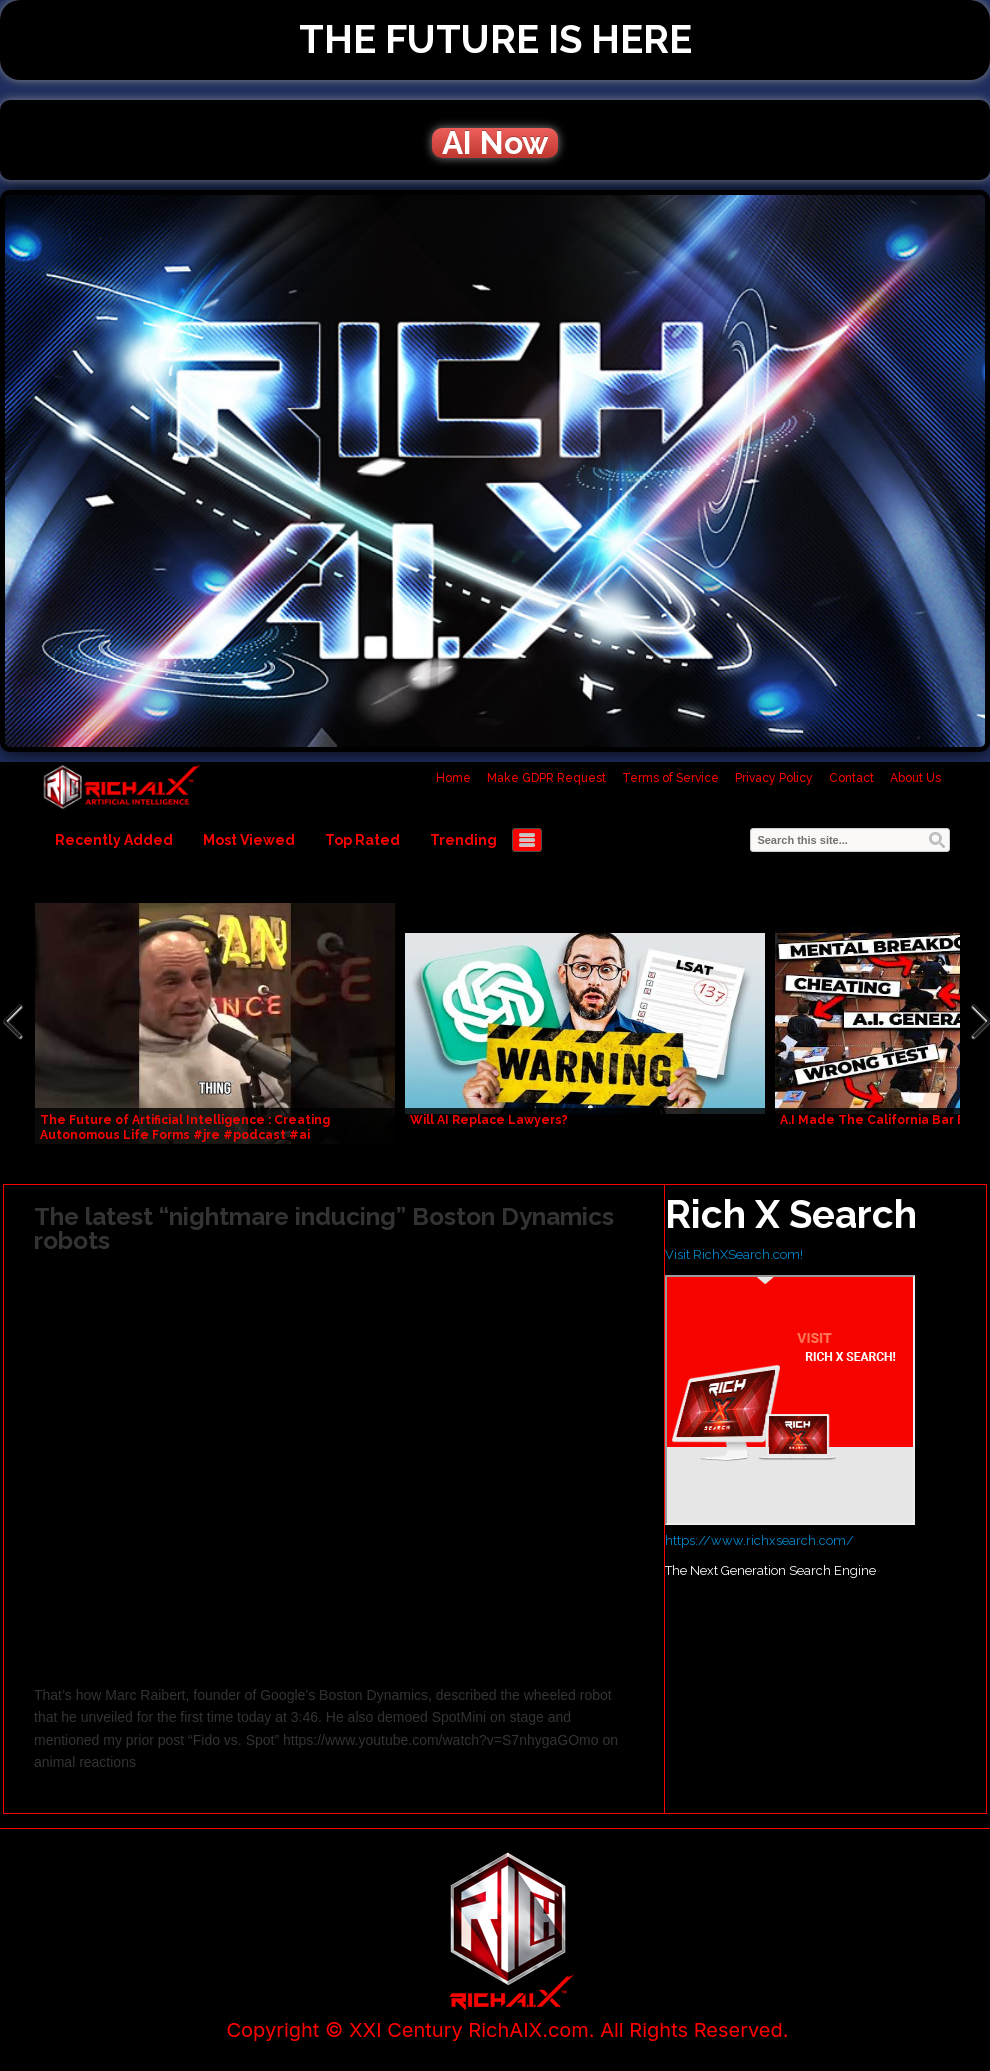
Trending (463, 840)
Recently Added (114, 840)
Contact (851, 778)
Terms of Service (670, 778)
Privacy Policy (774, 778)
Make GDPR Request (546, 778)
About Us (915, 778)
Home (453, 778)
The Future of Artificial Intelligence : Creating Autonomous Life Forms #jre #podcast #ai (185, 1127)
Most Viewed (249, 840)
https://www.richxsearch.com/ (759, 1540)
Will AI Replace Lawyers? (489, 1120)
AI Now (495, 143)
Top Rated (362, 840)
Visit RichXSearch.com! (734, 1254)
